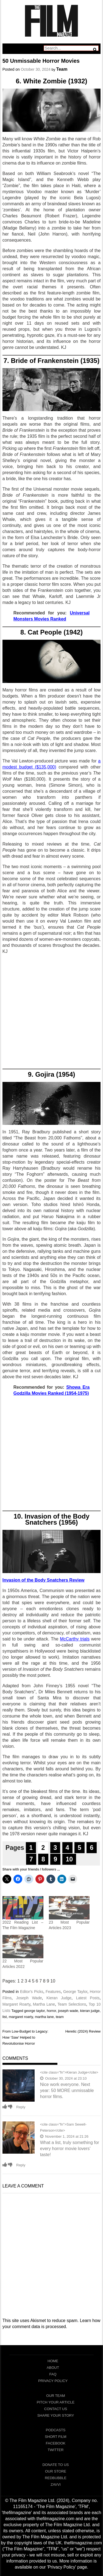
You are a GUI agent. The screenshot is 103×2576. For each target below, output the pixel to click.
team (60, 2017)
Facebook (56, 2443)
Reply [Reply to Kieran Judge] (20, 2107)
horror (51, 2011)
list (4, 2017)
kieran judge (90, 2011)
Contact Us (55, 2409)
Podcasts (56, 2430)
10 (69, 1859)
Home (53, 2361)
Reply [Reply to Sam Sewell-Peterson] (20, 2165)
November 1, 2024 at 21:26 (64, 2136)
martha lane (44, 2017)
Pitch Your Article (56, 2402)
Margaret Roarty (16, 2004)
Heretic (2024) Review (83, 2031)
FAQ (52, 2374)
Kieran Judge (58, 1998)
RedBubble (55, 2478)
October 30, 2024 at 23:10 (63, 2078)
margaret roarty (21, 2017)
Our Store (55, 2471)
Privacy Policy (53, 2381)
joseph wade (68, 2011)
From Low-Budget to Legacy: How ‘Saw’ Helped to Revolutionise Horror (25, 2037)
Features (53, 1991)
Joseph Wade (29, 1998)
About (53, 2368)
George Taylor (75, 1991)
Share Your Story (55, 2415)
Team (62, 69)
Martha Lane (44, 2004)
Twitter (56, 2450)
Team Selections (71, 2004)
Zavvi (56, 2484)
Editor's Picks (31, 1991)
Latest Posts (88, 1998)
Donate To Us (55, 2465)
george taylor (34, 2011)
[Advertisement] (51, 1013)
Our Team (55, 2396)
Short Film (55, 2437)
